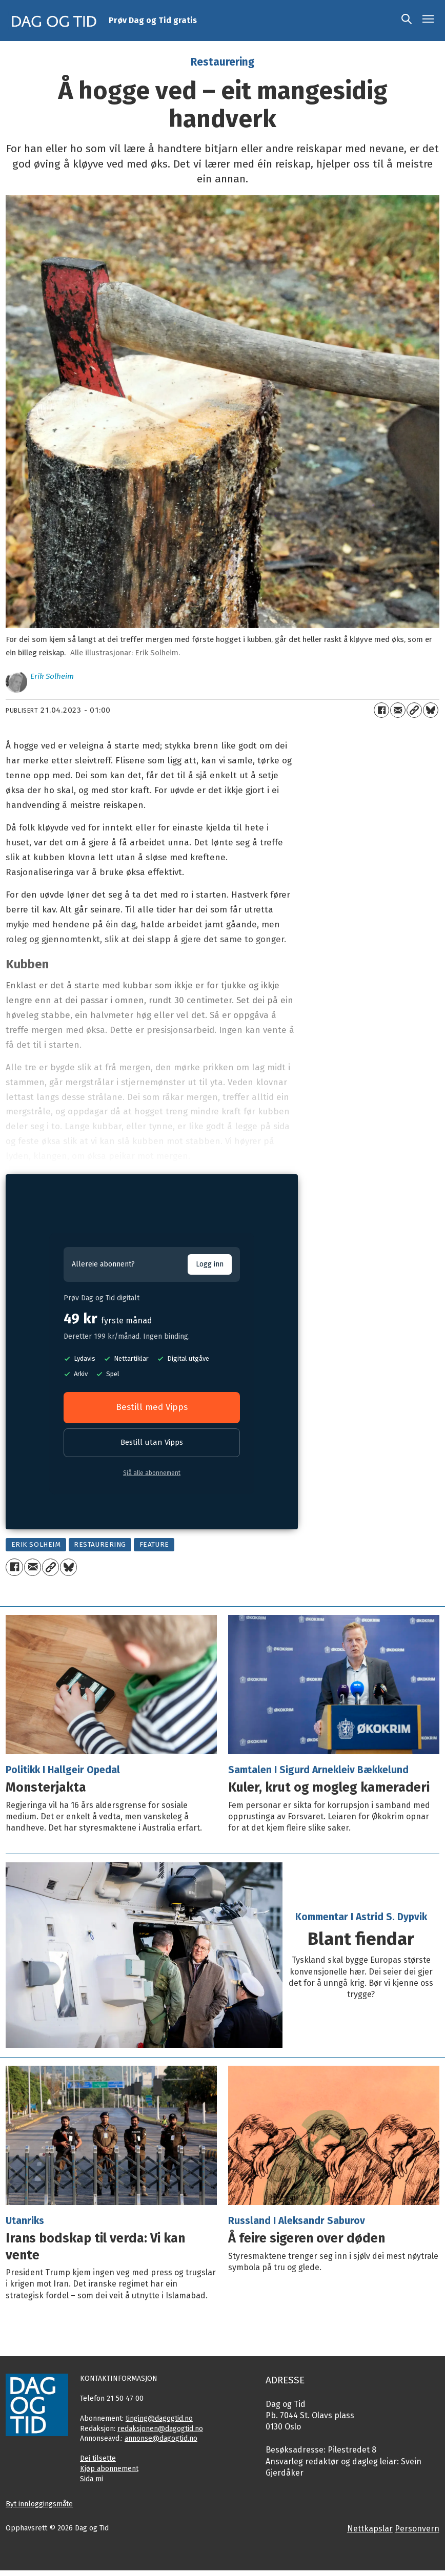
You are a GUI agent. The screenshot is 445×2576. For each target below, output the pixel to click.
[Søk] (406, 20)
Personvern (417, 2528)
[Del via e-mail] (398, 710)
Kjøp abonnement (109, 2468)
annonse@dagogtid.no (161, 2438)
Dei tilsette (98, 2458)
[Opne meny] (428, 20)
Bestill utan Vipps (151, 1442)
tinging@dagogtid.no (159, 2418)
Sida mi (91, 2479)
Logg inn (210, 1264)
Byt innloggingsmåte (39, 2504)
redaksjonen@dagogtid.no (160, 2428)
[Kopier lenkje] (414, 710)
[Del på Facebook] (381, 710)
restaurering (100, 1544)
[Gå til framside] (54, 20)
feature (154, 1544)
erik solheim (36, 1544)
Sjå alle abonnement (151, 1473)
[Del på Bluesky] (430, 710)
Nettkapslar (370, 2528)
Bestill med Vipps (152, 1407)
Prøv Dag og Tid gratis (153, 20)
